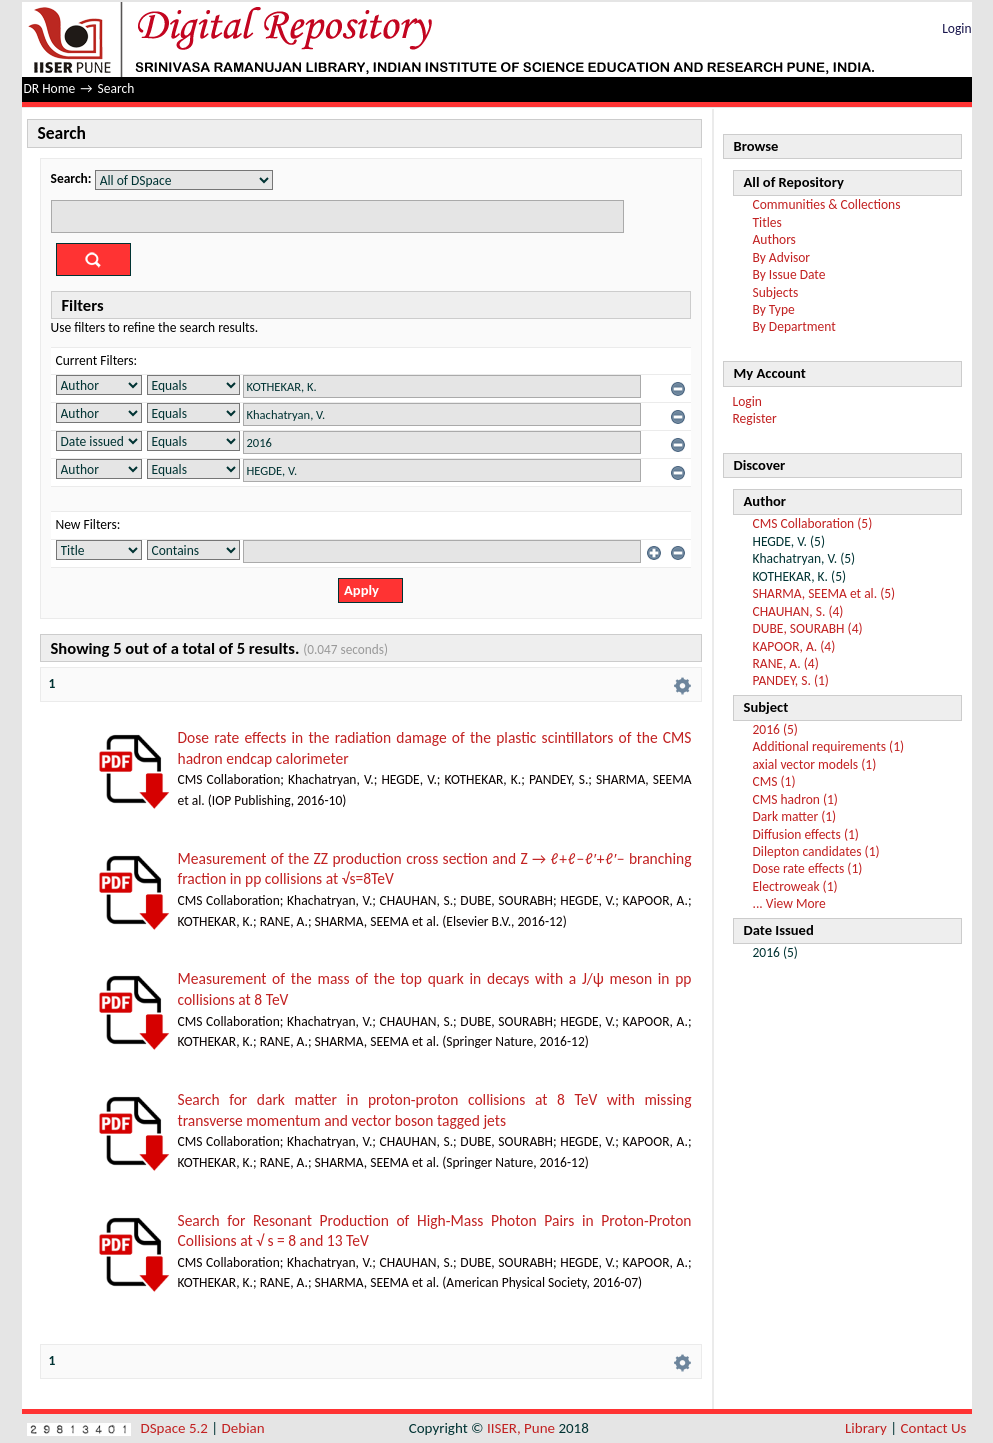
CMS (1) (774, 781)
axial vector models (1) (815, 764)
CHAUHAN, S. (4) (798, 611)
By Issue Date (789, 274)
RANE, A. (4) (786, 663)
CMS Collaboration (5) (813, 523)
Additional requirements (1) (829, 746)
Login (956, 28)
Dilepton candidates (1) (816, 851)
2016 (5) (775, 729)
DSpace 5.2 (176, 1428)
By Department (794, 326)
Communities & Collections (827, 204)
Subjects (776, 292)
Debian (243, 1428)
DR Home (50, 88)
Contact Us (934, 1428)
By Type (774, 309)
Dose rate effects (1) (808, 868)
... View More (789, 903)
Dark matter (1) (795, 816)
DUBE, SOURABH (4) (808, 628)
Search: (71, 178)
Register (755, 418)
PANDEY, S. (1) (791, 680)
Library (866, 1428)
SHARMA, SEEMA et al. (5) (824, 593)
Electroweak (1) (795, 886)
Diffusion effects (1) (806, 834)
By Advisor (782, 257)
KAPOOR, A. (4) (794, 646)
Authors (774, 239)
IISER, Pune (521, 1428)
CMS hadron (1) (795, 799)
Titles (767, 222)
